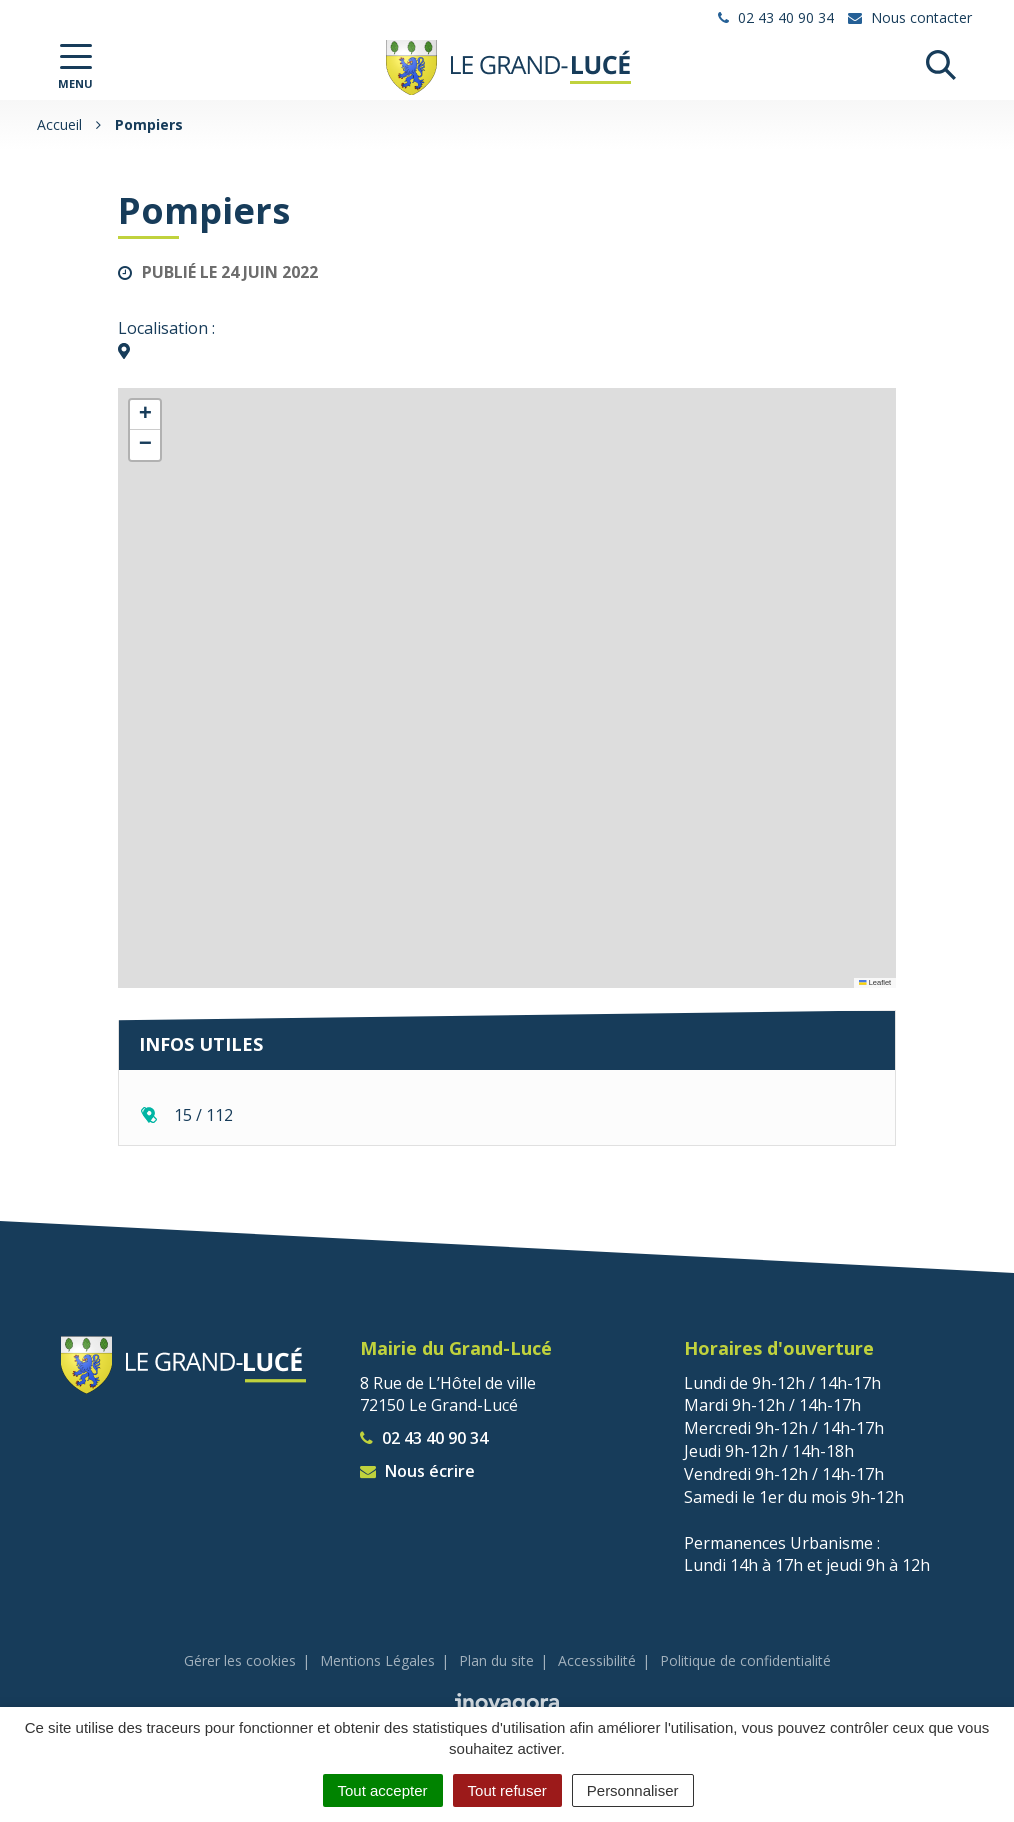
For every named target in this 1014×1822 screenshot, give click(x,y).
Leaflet (875, 982)
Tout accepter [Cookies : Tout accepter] (383, 1790)
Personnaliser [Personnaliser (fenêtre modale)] (633, 1790)
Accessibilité (597, 1660)
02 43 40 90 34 (424, 1438)
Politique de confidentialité (745, 1660)
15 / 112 (203, 1115)
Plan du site (496, 1660)
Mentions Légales (377, 1660)
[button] (145, 415)
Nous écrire (417, 1471)
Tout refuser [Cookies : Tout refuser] (507, 1790)
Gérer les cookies (240, 1660)
